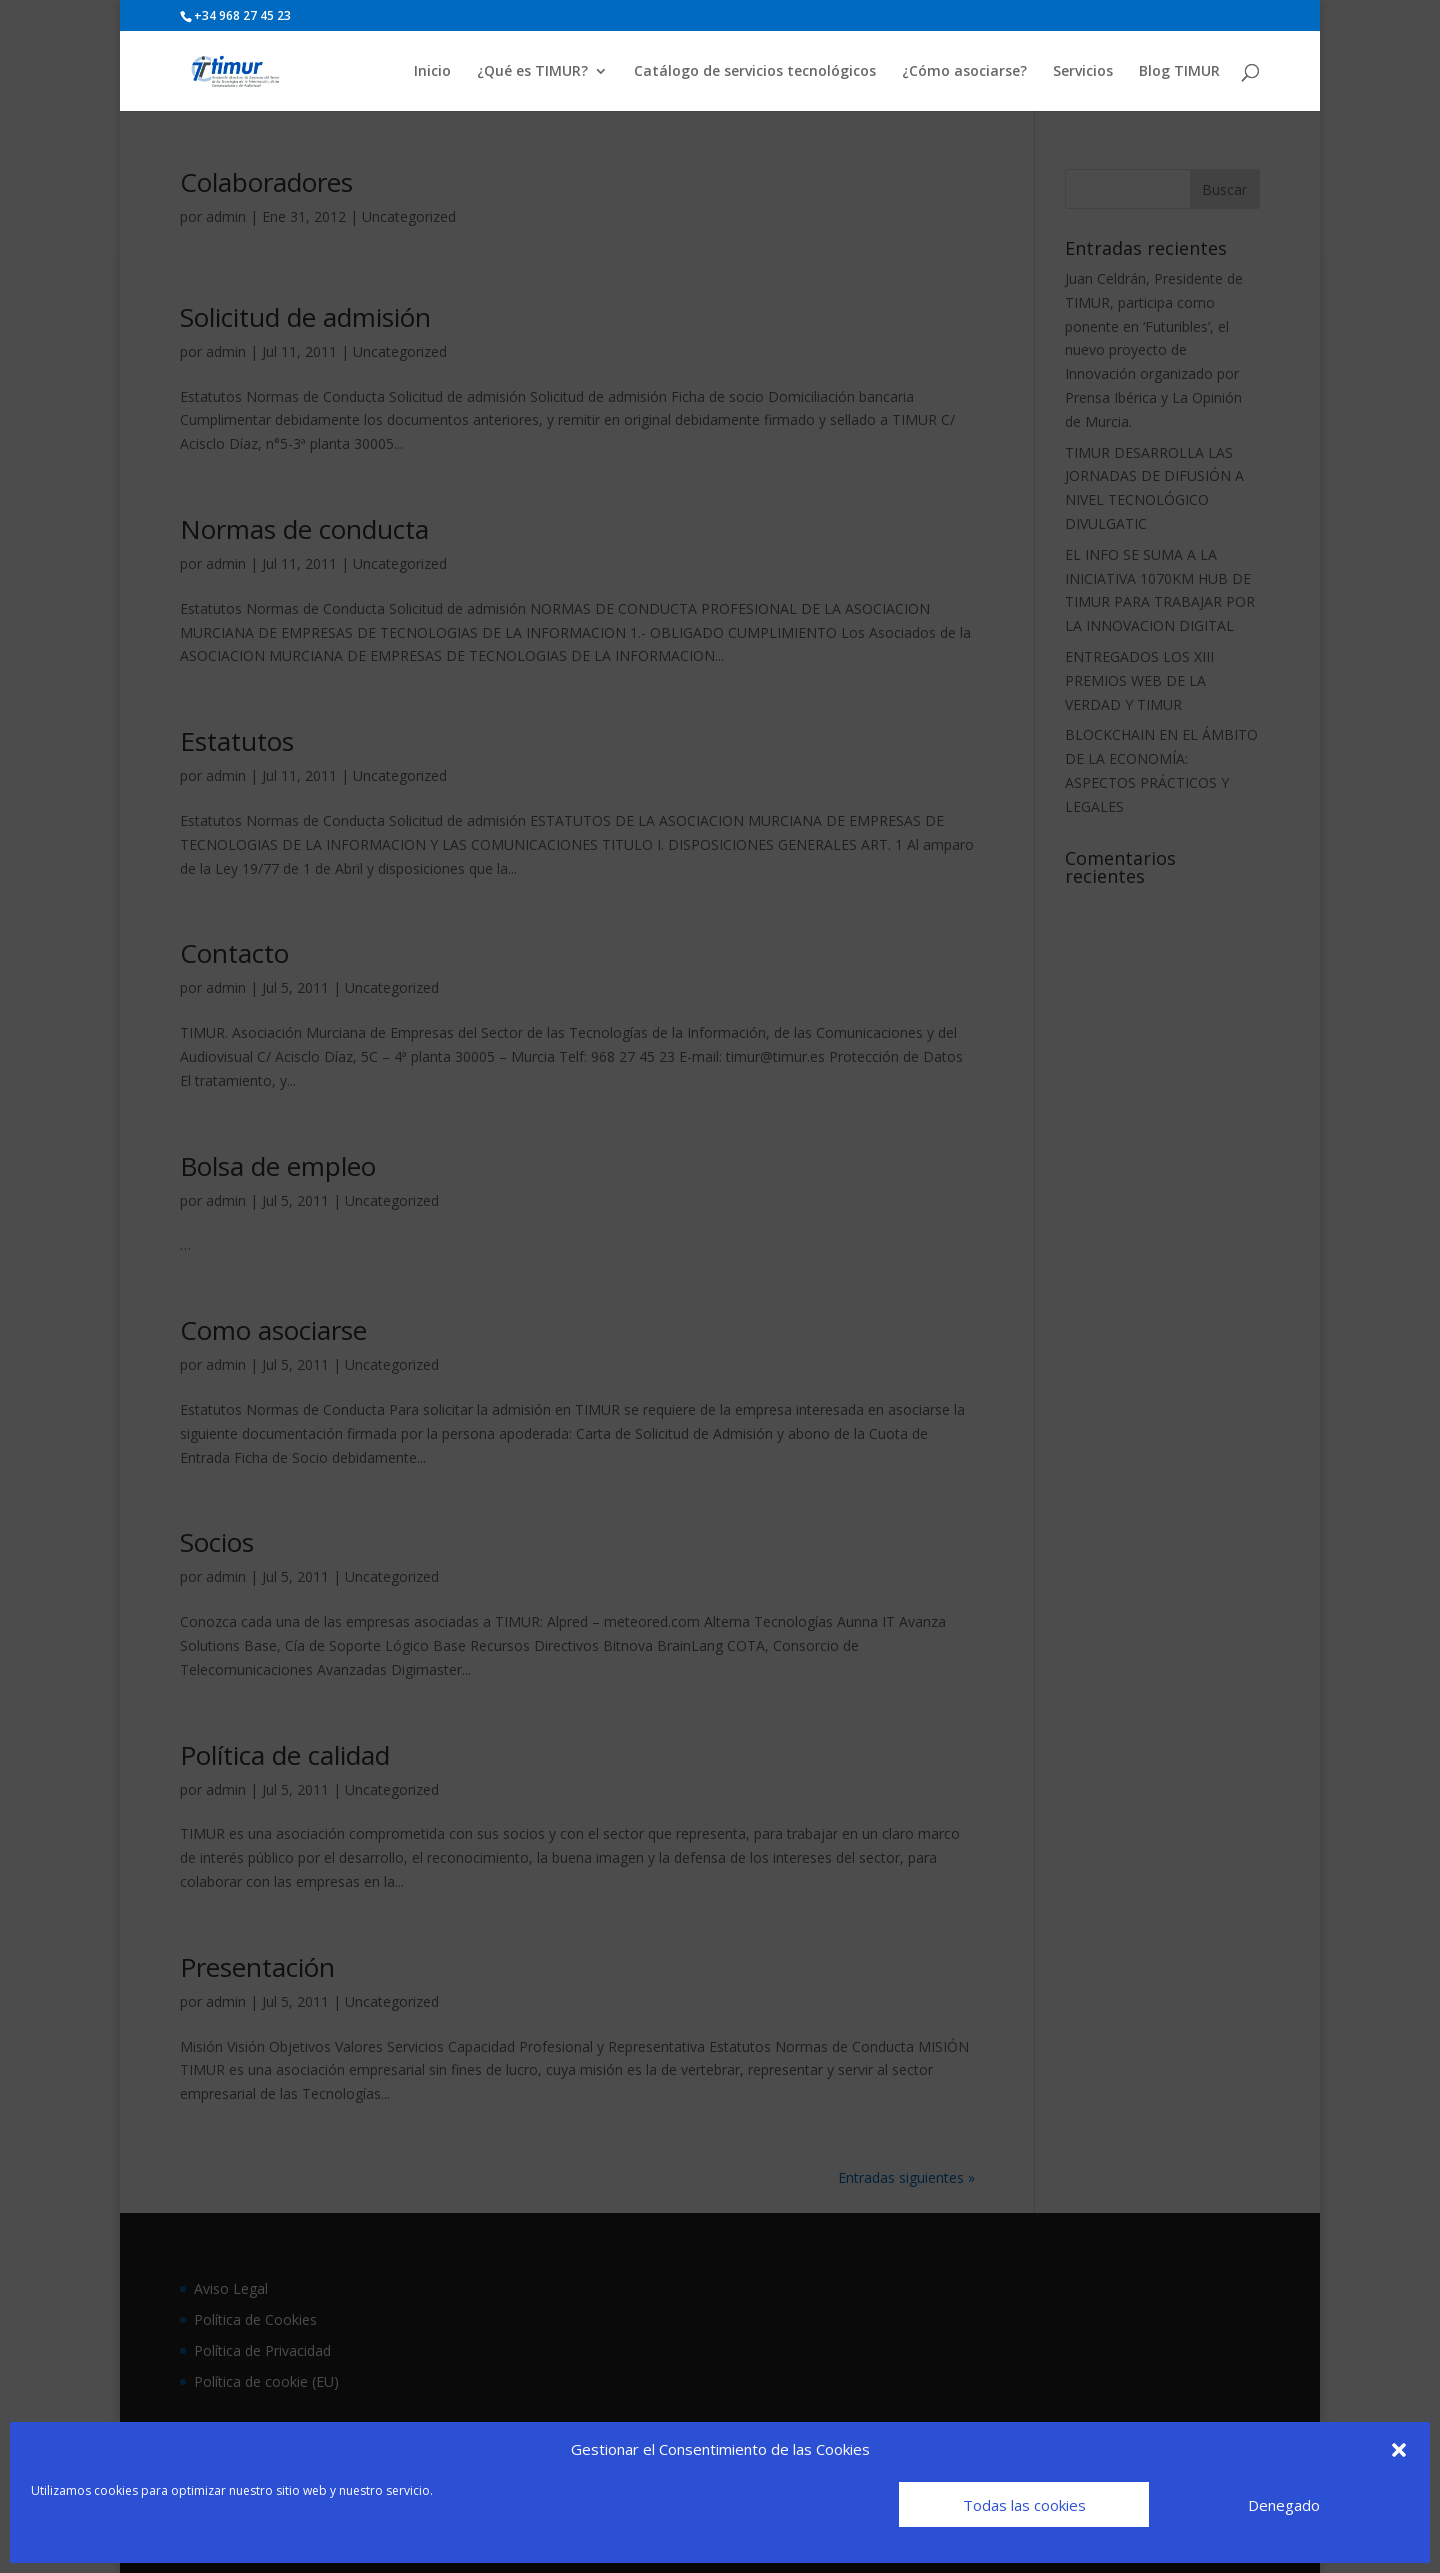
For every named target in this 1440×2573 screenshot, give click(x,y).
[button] (1399, 2450)
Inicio (432, 72)
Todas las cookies (1024, 2505)
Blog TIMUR (1179, 72)
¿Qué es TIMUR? (532, 72)
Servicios (1083, 72)
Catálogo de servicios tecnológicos (755, 72)
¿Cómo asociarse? (964, 72)
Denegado (1284, 2505)
